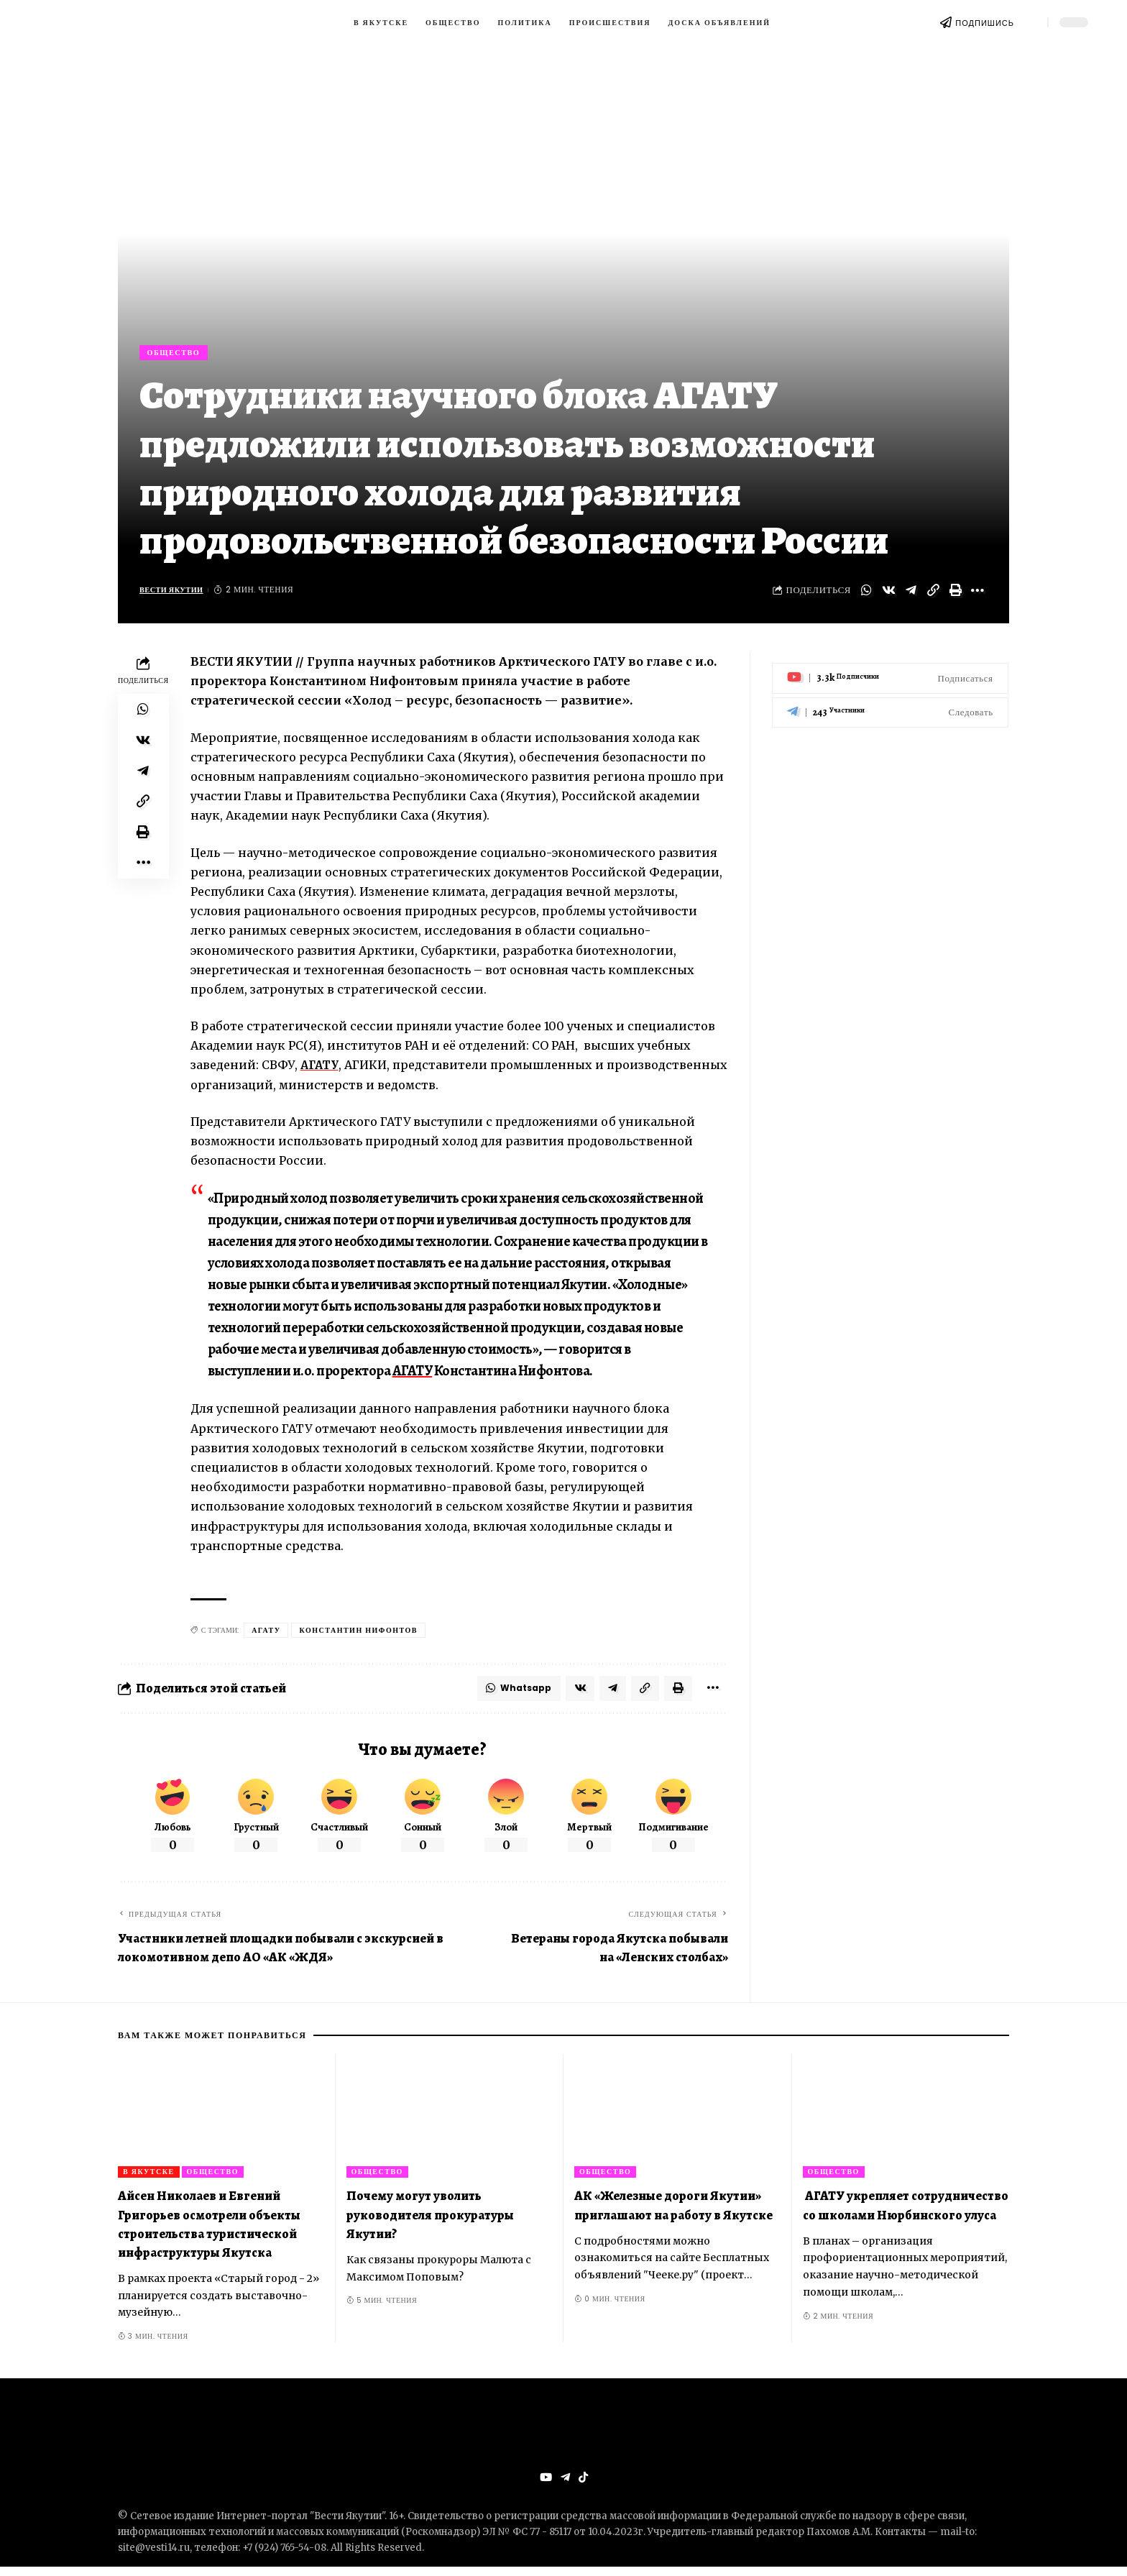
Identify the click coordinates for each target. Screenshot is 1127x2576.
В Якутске (149, 2180)
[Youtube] (890, 672)
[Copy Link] (933, 595)
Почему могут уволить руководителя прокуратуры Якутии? (430, 2223)
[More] (977, 595)
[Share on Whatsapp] (866, 595)
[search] (1030, 22)
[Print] (955, 595)
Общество (179, 354)
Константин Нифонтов (358, 1634)
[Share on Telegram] (911, 595)
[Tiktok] (583, 2486)
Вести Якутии (175, 594)
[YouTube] (545, 2486)
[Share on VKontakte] (888, 595)
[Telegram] (890, 706)
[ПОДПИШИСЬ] (946, 22)
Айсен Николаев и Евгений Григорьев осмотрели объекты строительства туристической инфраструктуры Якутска (209, 2232)
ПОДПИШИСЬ (984, 23)
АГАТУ (320, 1070)
